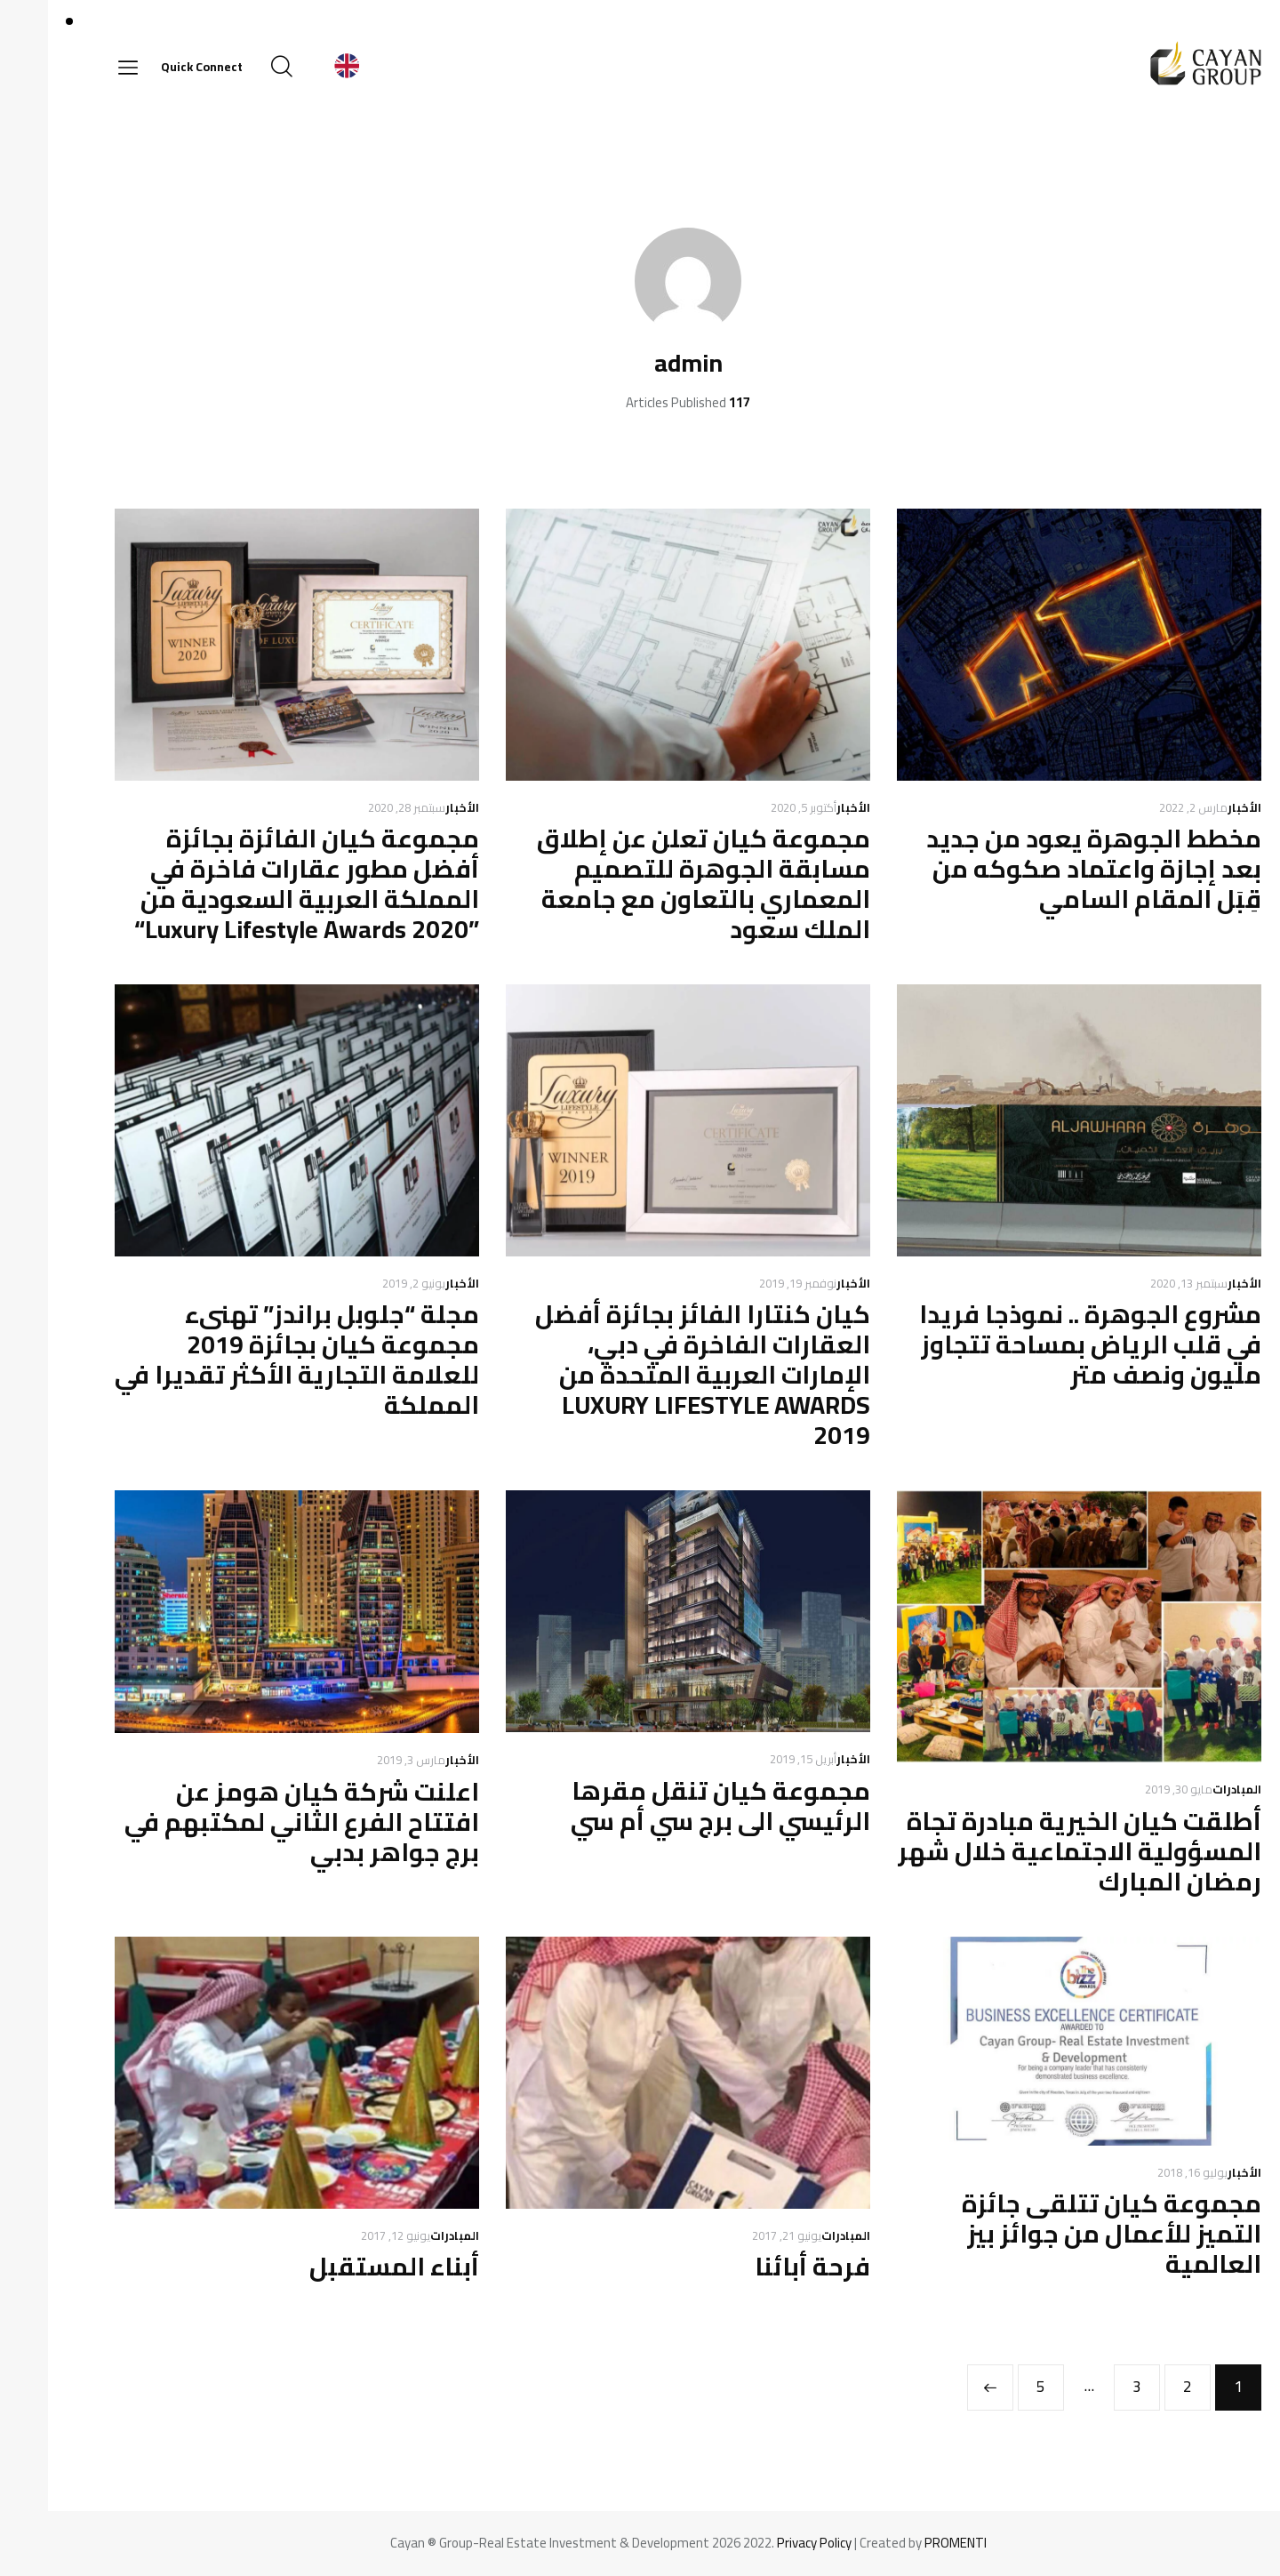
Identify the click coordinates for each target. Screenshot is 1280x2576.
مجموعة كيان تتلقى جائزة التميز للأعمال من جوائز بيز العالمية (1063, 2233)
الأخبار (1196, 807)
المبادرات (1188, 1789)
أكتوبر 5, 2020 (755, 807)
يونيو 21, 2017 (738, 2235)
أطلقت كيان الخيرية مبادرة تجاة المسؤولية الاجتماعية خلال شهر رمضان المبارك (1031, 1851)
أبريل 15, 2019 (755, 1758)
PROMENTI (907, 2543)
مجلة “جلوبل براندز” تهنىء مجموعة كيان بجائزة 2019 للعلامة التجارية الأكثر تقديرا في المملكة (249, 1359)
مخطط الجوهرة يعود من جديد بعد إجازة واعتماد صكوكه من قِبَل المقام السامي (1045, 868)
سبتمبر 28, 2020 (358, 807)
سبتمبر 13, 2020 (1141, 1283)
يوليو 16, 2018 (1144, 2172)
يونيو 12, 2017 (347, 2235)
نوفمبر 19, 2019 (749, 1283)
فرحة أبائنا (764, 2266)
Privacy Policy (766, 2543)
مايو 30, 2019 (1130, 1789)
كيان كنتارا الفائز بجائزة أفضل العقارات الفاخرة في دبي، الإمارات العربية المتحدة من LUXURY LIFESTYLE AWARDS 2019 (654, 1374)
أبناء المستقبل (346, 2266)
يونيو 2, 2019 (365, 1283)
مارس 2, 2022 (1145, 807)
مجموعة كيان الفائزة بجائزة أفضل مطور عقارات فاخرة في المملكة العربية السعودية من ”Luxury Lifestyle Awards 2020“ (258, 883)
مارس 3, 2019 (363, 1759)
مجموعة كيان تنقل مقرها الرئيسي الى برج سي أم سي (672, 1806)
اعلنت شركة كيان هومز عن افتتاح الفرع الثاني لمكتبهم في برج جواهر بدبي (253, 1822)
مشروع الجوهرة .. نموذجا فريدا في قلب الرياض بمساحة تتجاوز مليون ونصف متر (1042, 1344)
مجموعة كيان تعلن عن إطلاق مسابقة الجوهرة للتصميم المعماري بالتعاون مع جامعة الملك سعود (655, 883)
